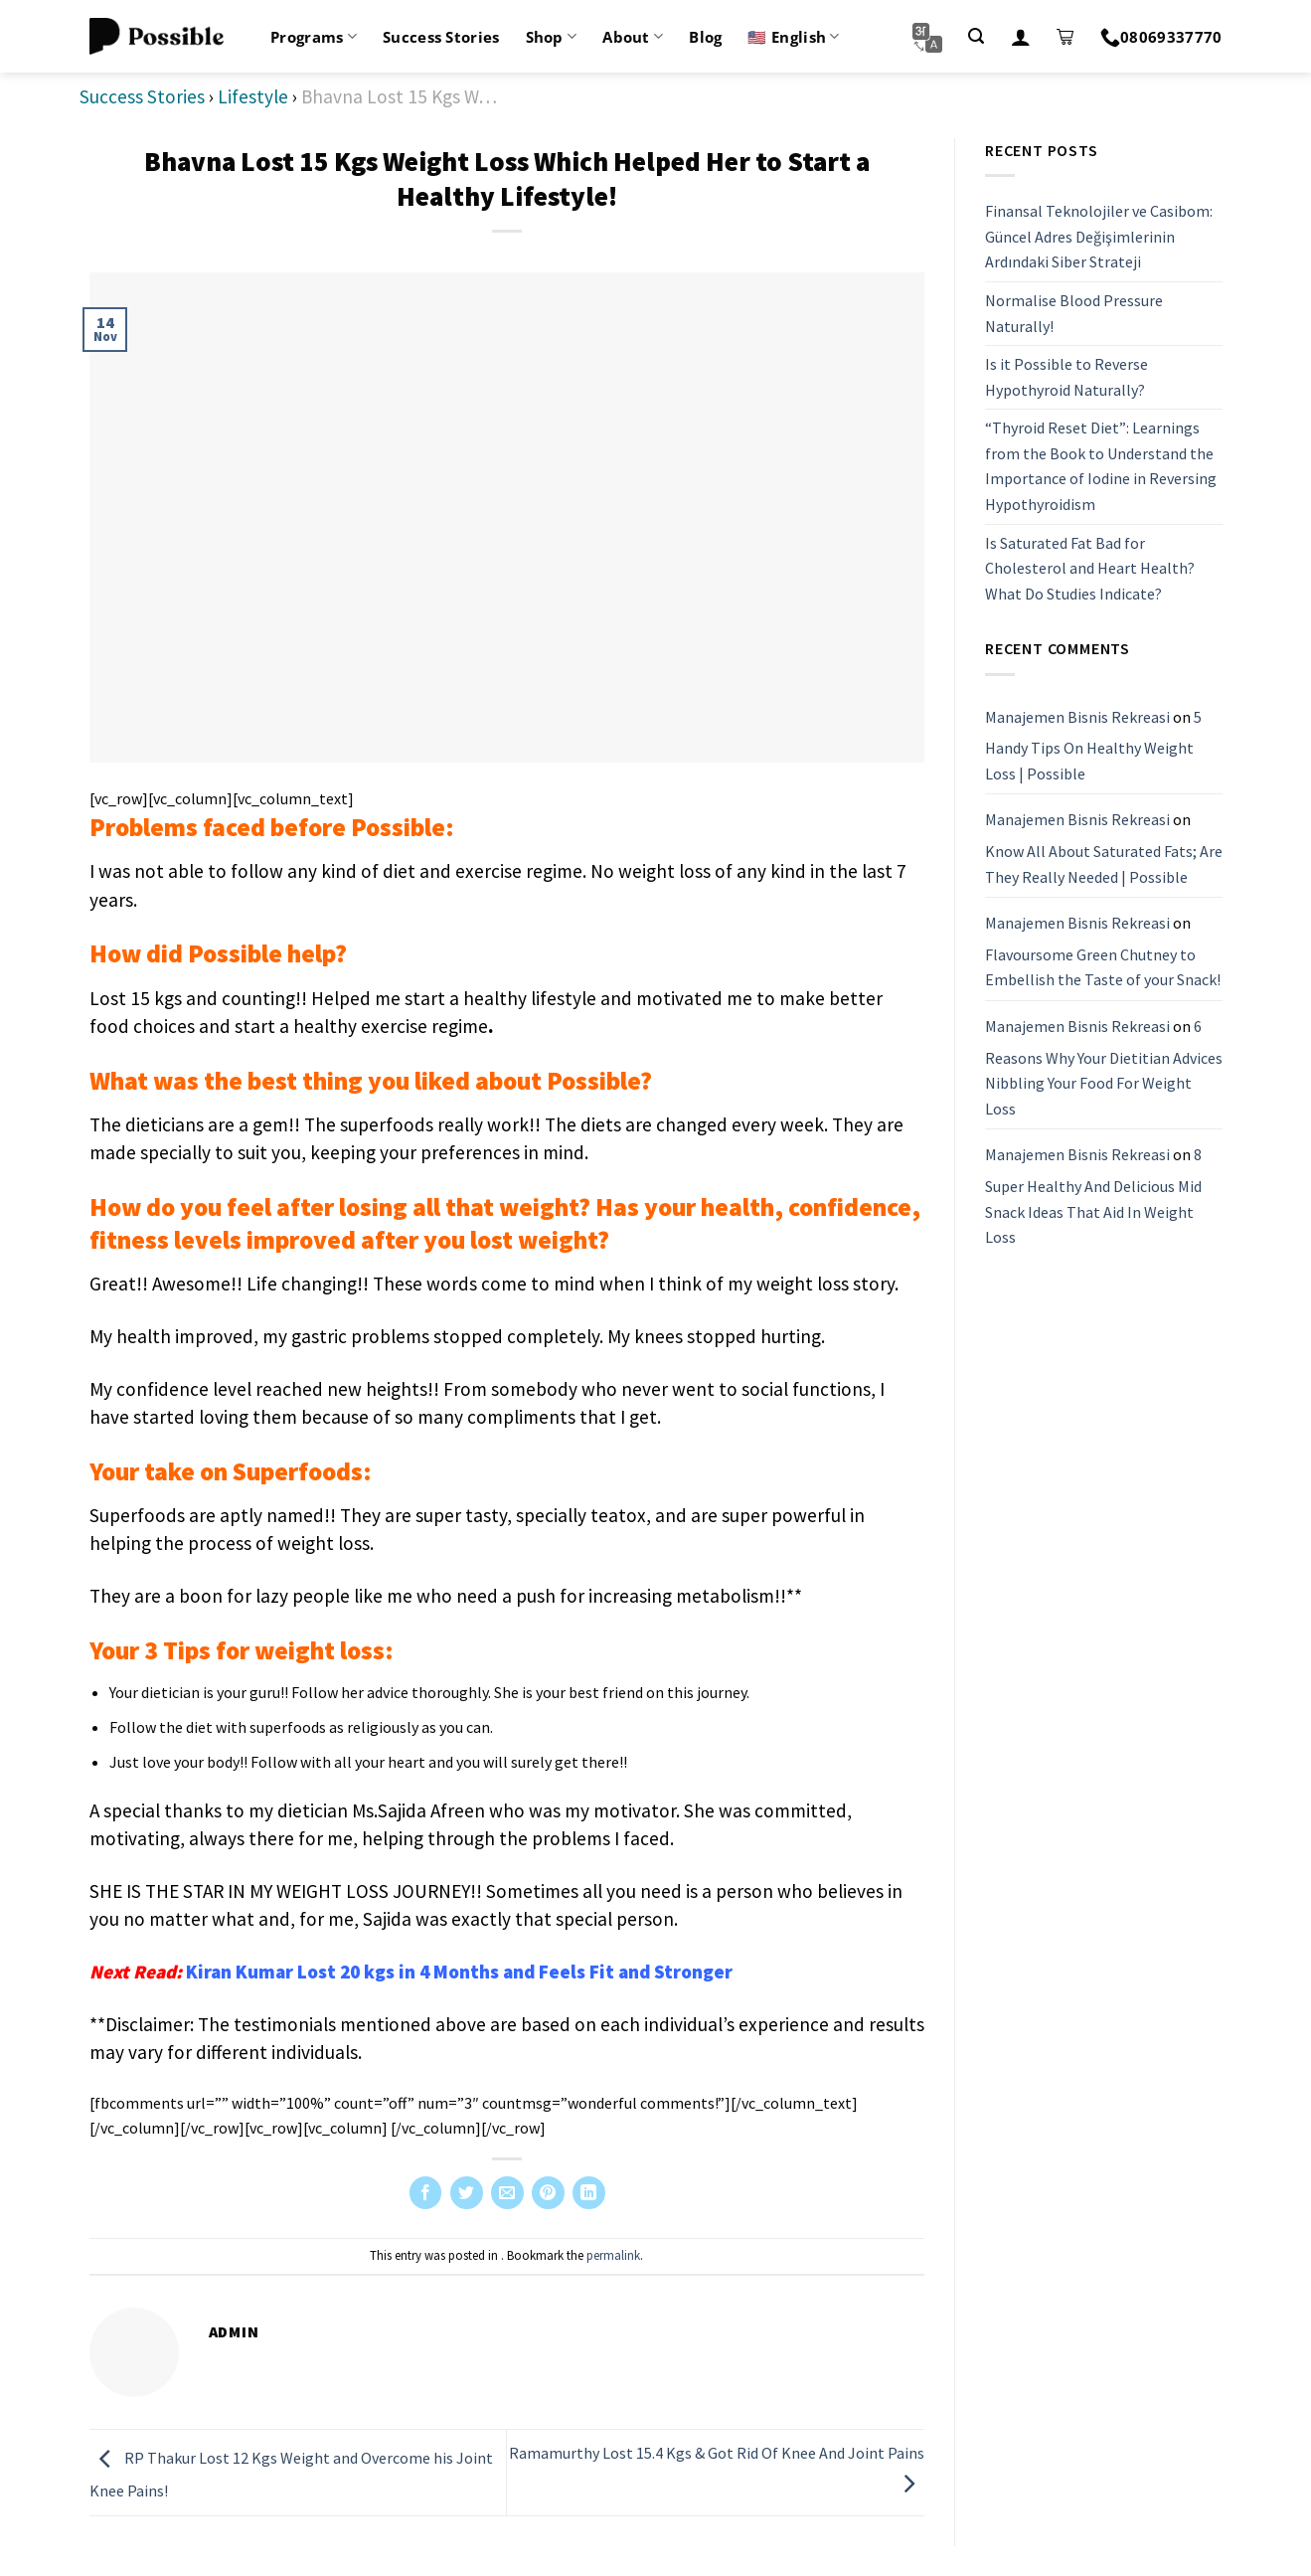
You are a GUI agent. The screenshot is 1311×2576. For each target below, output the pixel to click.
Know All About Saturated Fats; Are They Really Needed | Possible (1104, 864)
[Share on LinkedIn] (589, 2192)
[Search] (976, 36)
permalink (613, 2255)
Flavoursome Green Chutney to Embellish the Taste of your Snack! (1103, 967)
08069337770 (1161, 37)
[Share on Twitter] (466, 2192)
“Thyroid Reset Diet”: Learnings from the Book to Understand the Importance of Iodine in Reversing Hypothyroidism (1101, 466)
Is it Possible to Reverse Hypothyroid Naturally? (1066, 377)
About (632, 37)
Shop (551, 37)
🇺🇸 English (793, 37)
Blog (705, 37)
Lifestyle (253, 96)
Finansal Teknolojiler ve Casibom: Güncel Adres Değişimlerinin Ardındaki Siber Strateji (1099, 236)
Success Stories (441, 37)
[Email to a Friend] (507, 2192)
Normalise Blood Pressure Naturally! (1074, 313)
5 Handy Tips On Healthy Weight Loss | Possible (1093, 745)
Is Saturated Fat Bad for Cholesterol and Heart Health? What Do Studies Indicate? (1090, 568)
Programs (313, 37)
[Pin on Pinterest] (548, 2192)
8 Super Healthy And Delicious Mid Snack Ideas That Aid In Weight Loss (1093, 1195)
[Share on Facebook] (426, 2192)
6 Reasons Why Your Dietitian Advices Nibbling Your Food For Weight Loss (1104, 1067)
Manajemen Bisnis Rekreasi (1077, 717)
